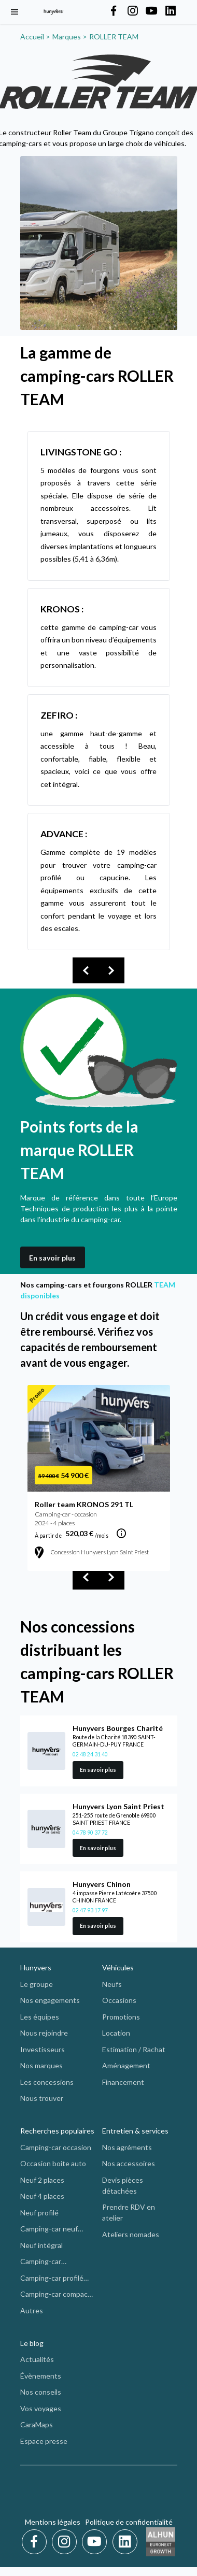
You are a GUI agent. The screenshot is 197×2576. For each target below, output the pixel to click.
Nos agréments (127, 2147)
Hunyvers (35, 1967)
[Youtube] (96, 2541)
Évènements (40, 2375)
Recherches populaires (57, 2130)
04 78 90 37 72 (90, 1832)
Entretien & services (135, 2130)
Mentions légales (52, 2521)
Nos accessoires (128, 2163)
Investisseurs (42, 2049)
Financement (123, 2082)
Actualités (37, 2359)
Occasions (119, 2000)
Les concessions (47, 2082)
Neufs (112, 1984)
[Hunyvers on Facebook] (113, 11)
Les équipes (39, 2016)
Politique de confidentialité (129, 2521)
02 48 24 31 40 (90, 1754)
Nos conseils (40, 2391)
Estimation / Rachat (133, 2049)
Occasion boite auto (53, 2163)
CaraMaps (36, 2424)
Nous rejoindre (44, 2032)
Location (116, 2032)
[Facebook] (36, 2541)
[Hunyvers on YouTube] (151, 11)
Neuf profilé (39, 2212)
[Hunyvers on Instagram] (132, 11)
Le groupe (36, 1984)
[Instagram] (66, 2541)
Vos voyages (40, 2408)
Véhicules (118, 1967)
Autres (31, 2310)
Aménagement (126, 2065)
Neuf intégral (41, 2245)
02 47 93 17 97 (90, 1910)
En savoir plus (52, 1257)
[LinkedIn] (124, 2541)
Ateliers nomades (130, 2234)
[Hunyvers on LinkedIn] (170, 11)
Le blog (32, 2343)
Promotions (121, 2016)
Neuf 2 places (42, 2180)
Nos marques (41, 2065)
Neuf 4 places (42, 2196)
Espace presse (43, 2441)
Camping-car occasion (55, 2147)
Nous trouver (41, 2098)
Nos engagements (50, 2000)
